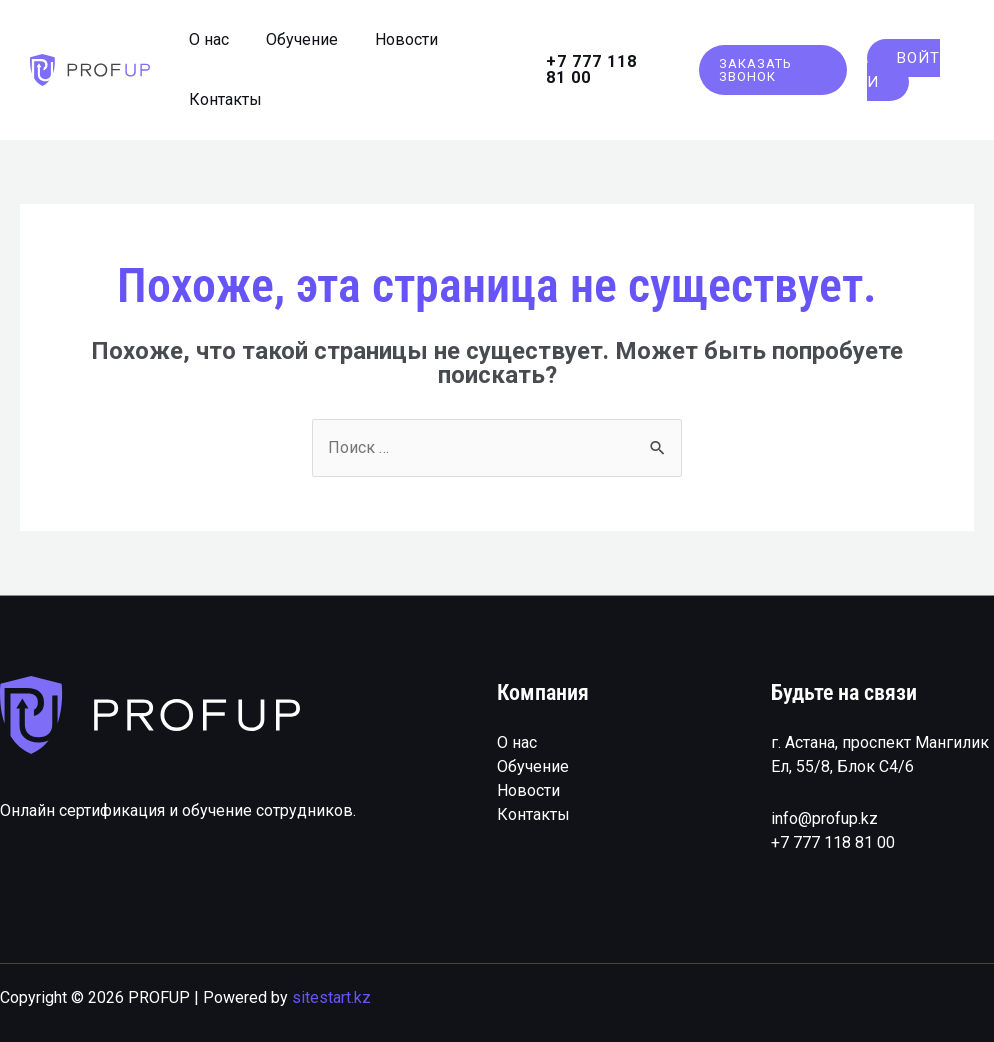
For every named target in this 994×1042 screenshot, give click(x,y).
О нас (517, 741)
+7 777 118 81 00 (833, 841)
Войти (900, 70)
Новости (528, 789)
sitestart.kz (331, 997)
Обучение (533, 765)
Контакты (533, 813)
